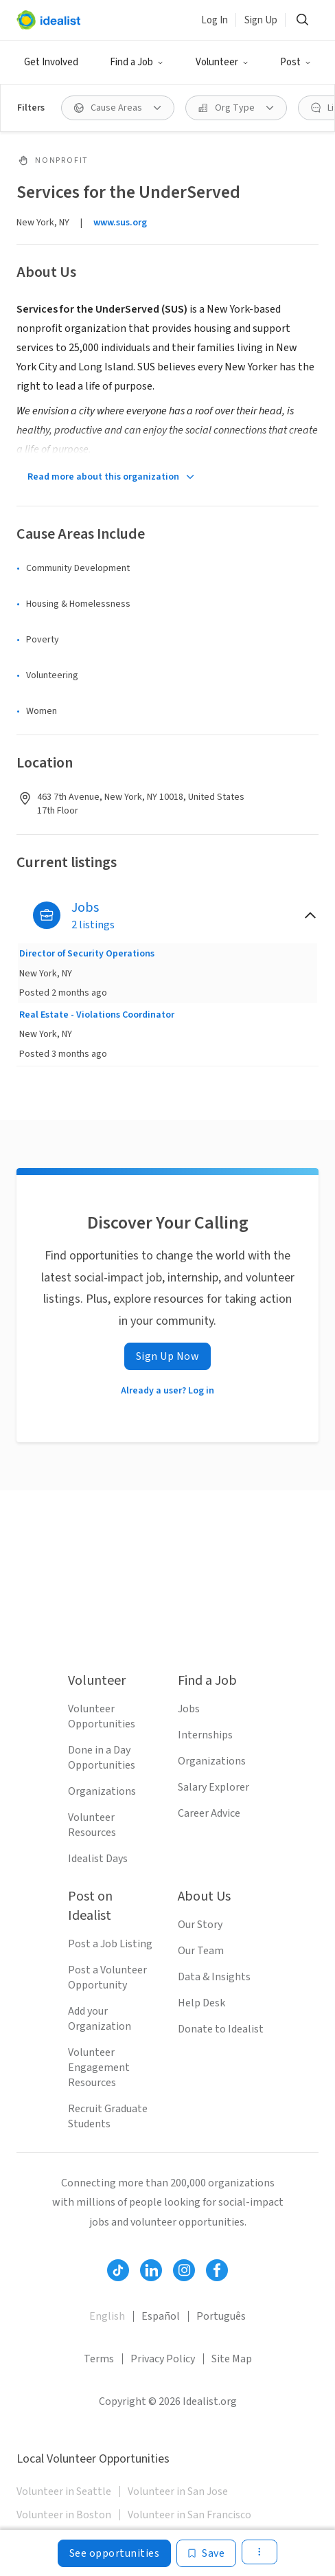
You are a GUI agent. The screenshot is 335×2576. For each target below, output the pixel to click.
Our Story (200, 1924)
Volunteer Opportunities (101, 1716)
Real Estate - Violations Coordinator (96, 1015)
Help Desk (201, 2003)
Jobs (189, 1708)
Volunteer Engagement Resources (99, 2067)
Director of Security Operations (86, 954)
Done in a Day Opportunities (101, 1758)
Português (221, 2316)
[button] (137, 62)
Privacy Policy (162, 2358)
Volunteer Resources (92, 1825)
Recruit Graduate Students (108, 2116)
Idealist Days (98, 1858)
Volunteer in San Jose (178, 2491)
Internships (205, 1735)
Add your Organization (99, 2019)
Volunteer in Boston (63, 2514)
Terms (99, 2358)
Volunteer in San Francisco (189, 2514)
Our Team (201, 1950)
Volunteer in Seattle (63, 2491)
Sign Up (260, 20)
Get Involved (51, 62)
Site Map (231, 2358)
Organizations (102, 1791)
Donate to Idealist (221, 2029)
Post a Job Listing (110, 1943)
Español (160, 2316)
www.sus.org (120, 222)
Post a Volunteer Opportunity (107, 1977)
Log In (214, 20)
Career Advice (209, 1813)
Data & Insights (214, 1976)
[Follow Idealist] (118, 2270)
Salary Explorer (213, 1787)
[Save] (206, 2553)
